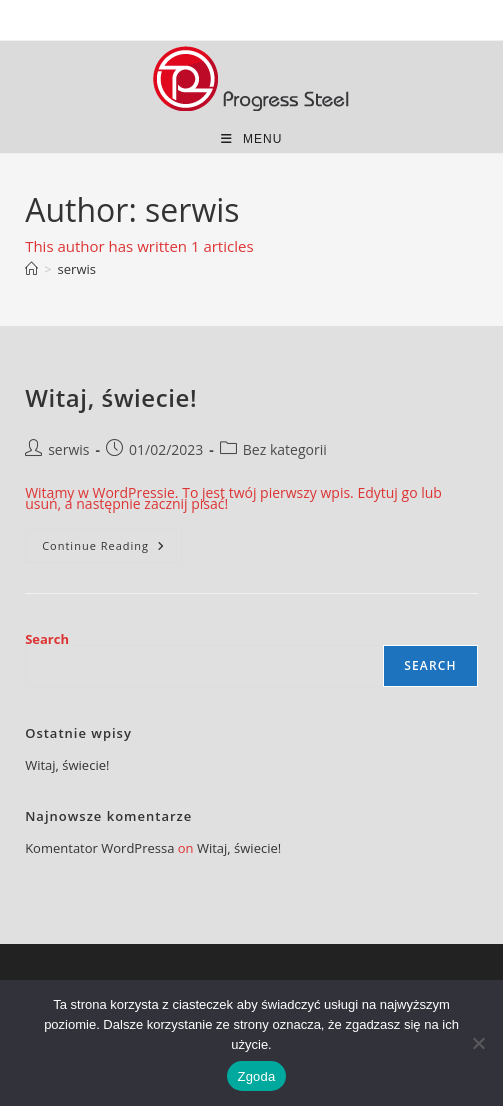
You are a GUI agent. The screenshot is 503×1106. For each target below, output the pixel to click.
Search (47, 639)
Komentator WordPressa (99, 848)
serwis (77, 269)
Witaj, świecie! (111, 397)
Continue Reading (112, 549)
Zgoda (256, 1076)
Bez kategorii (285, 449)
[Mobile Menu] (252, 139)
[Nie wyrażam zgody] (478, 1043)
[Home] (31, 269)
